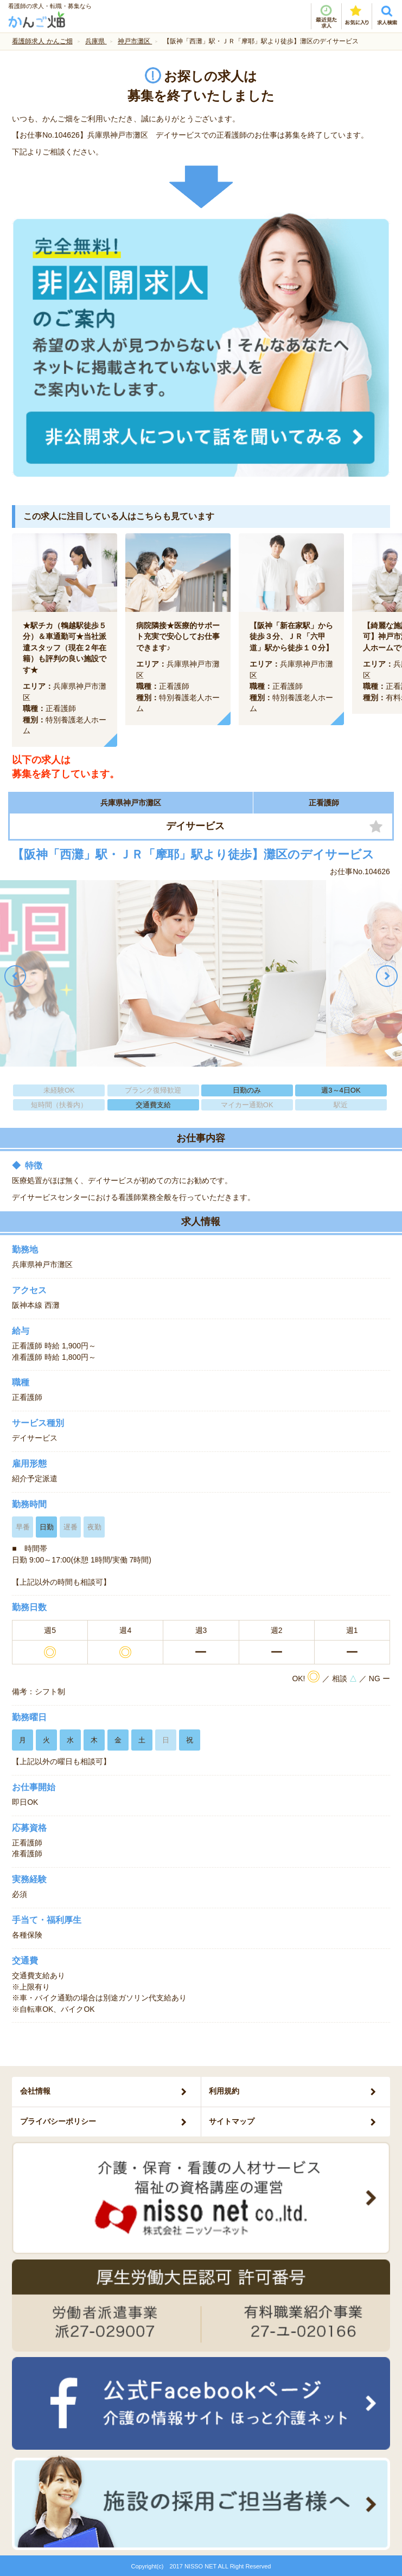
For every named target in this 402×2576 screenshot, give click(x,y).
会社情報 (35, 2091)
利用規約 (224, 2091)
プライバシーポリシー (58, 2121)
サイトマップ (231, 2121)
